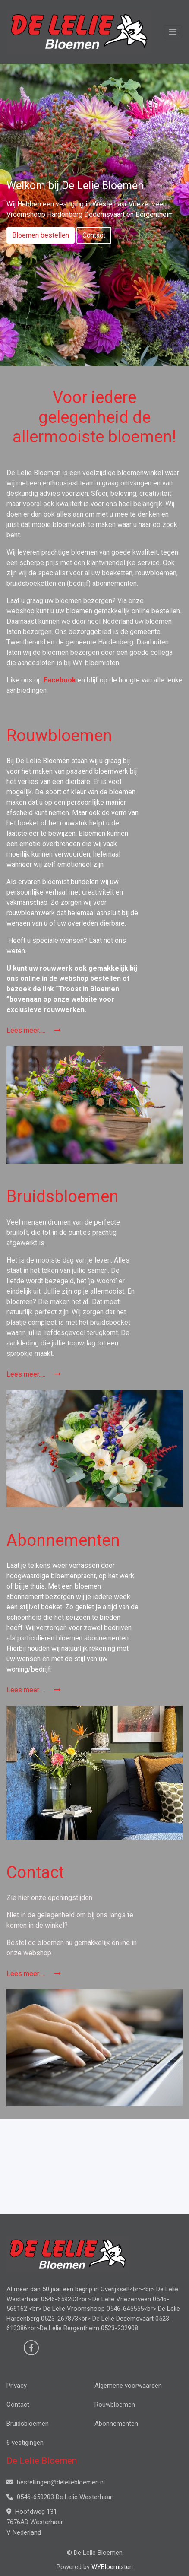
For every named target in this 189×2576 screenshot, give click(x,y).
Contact (93, 235)
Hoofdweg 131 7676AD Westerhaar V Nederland (34, 2522)
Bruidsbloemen (27, 2423)
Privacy (16, 2385)
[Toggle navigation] (173, 31)
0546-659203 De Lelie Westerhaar (59, 2497)
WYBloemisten (112, 2567)
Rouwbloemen (114, 2404)
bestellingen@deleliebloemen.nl (55, 2482)
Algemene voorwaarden (128, 2385)
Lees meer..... (33, 1030)
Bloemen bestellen (40, 235)
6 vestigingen (25, 2442)
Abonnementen (116, 2423)
